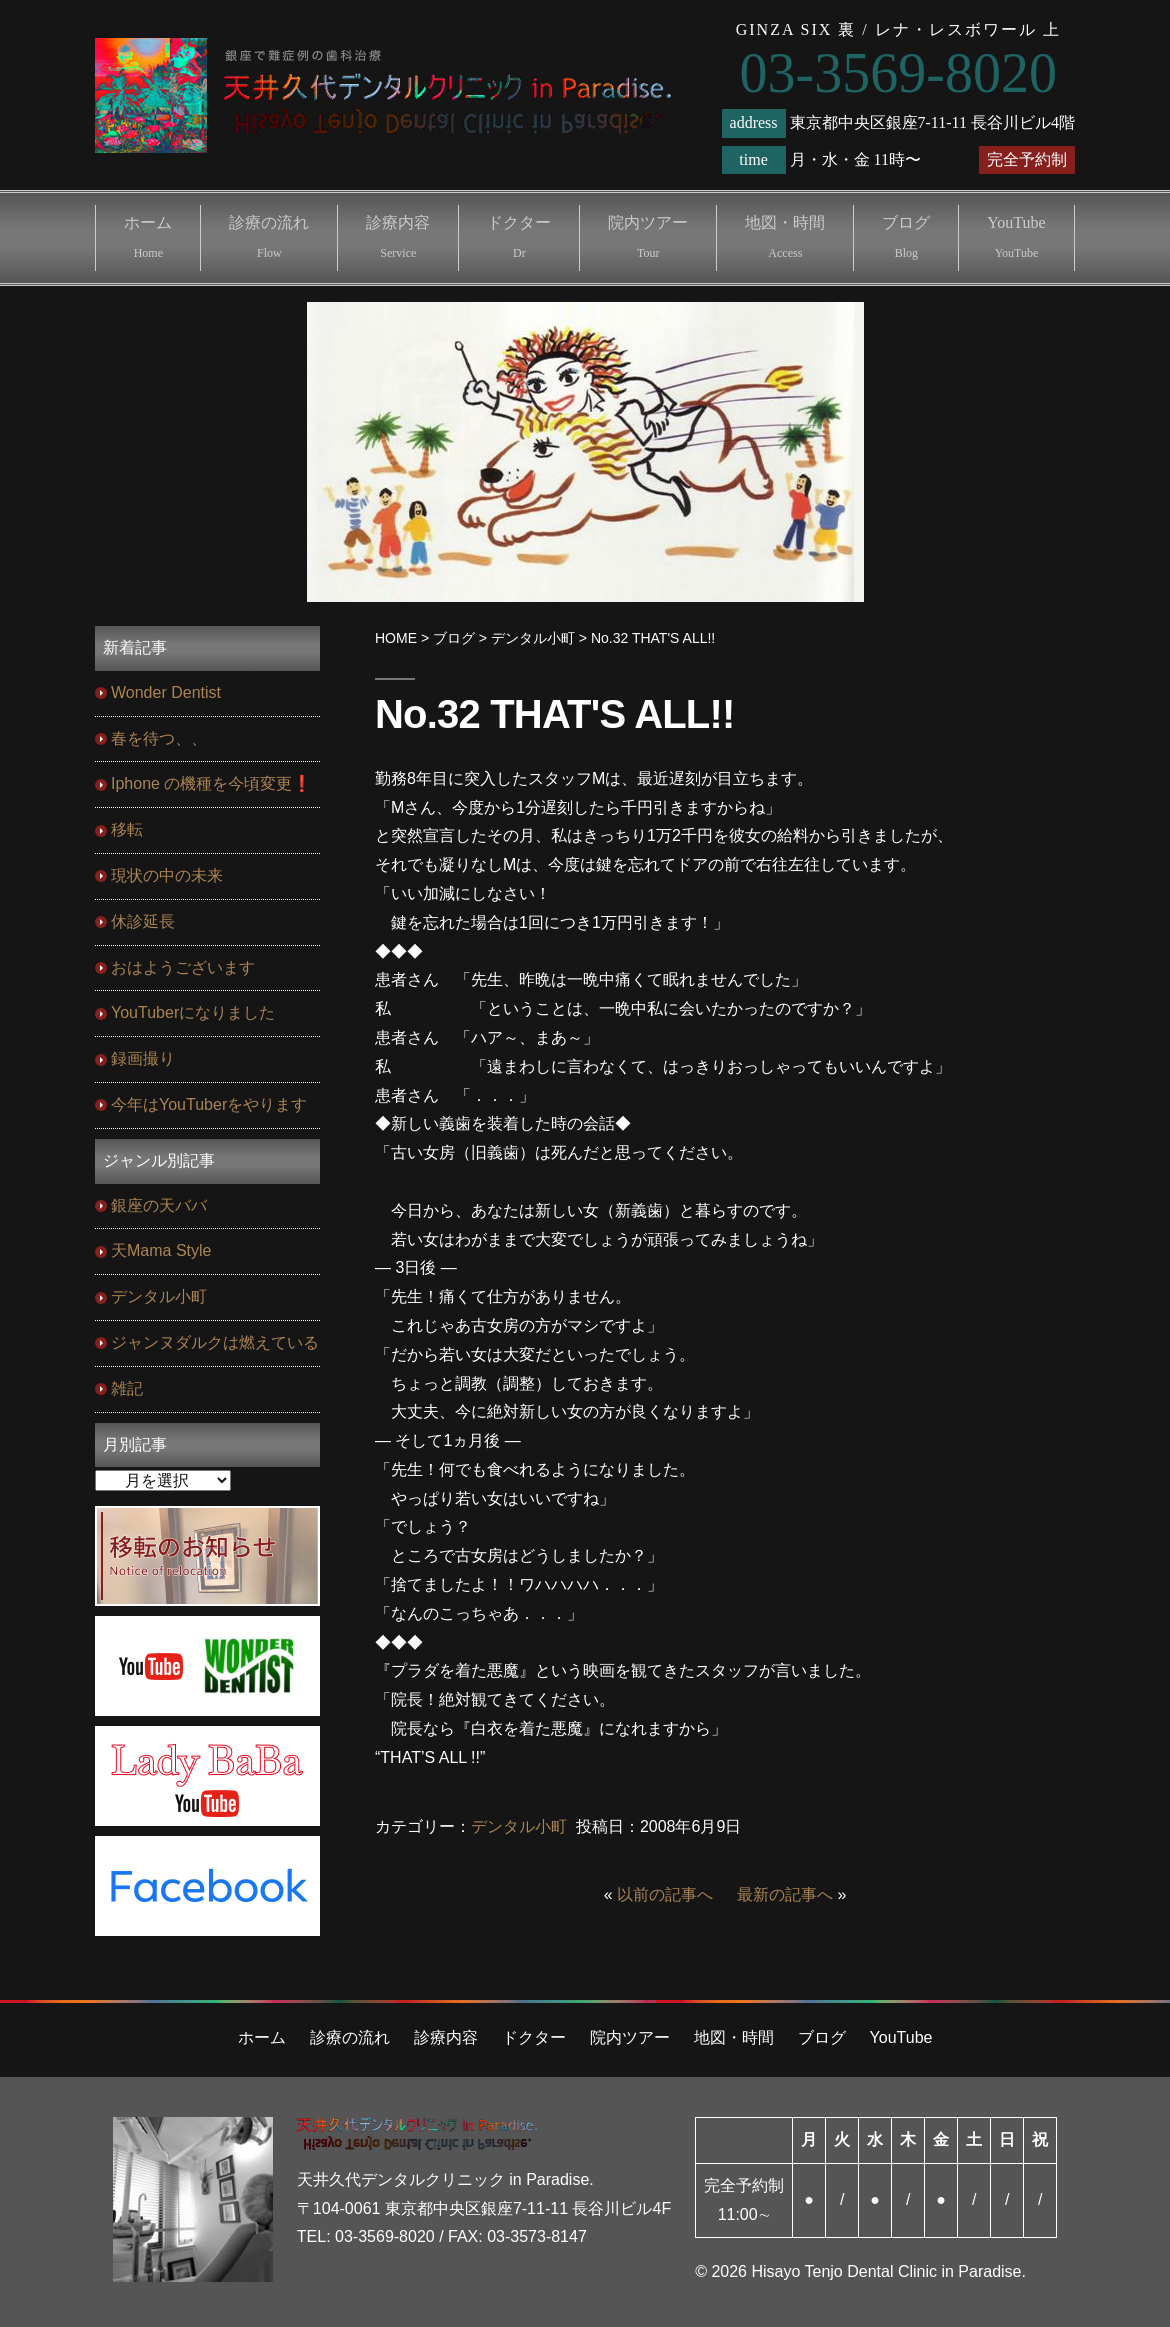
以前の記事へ (665, 1894)
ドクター (519, 237)
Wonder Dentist (166, 692)
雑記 (127, 1388)
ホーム (148, 237)
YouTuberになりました (193, 1012)
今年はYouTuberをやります (209, 1104)
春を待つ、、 (159, 738)
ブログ (906, 237)
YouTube (1016, 237)
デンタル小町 (519, 1826)
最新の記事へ (785, 1894)
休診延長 (143, 921)
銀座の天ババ (159, 1205)
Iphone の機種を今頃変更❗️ (211, 783)
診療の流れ (269, 237)
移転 (127, 829)
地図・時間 (785, 237)
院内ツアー (648, 237)
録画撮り (143, 1058)
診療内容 (398, 237)
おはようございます (183, 967)
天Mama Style (161, 1250)
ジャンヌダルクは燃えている (215, 1342)
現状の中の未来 (167, 875)
